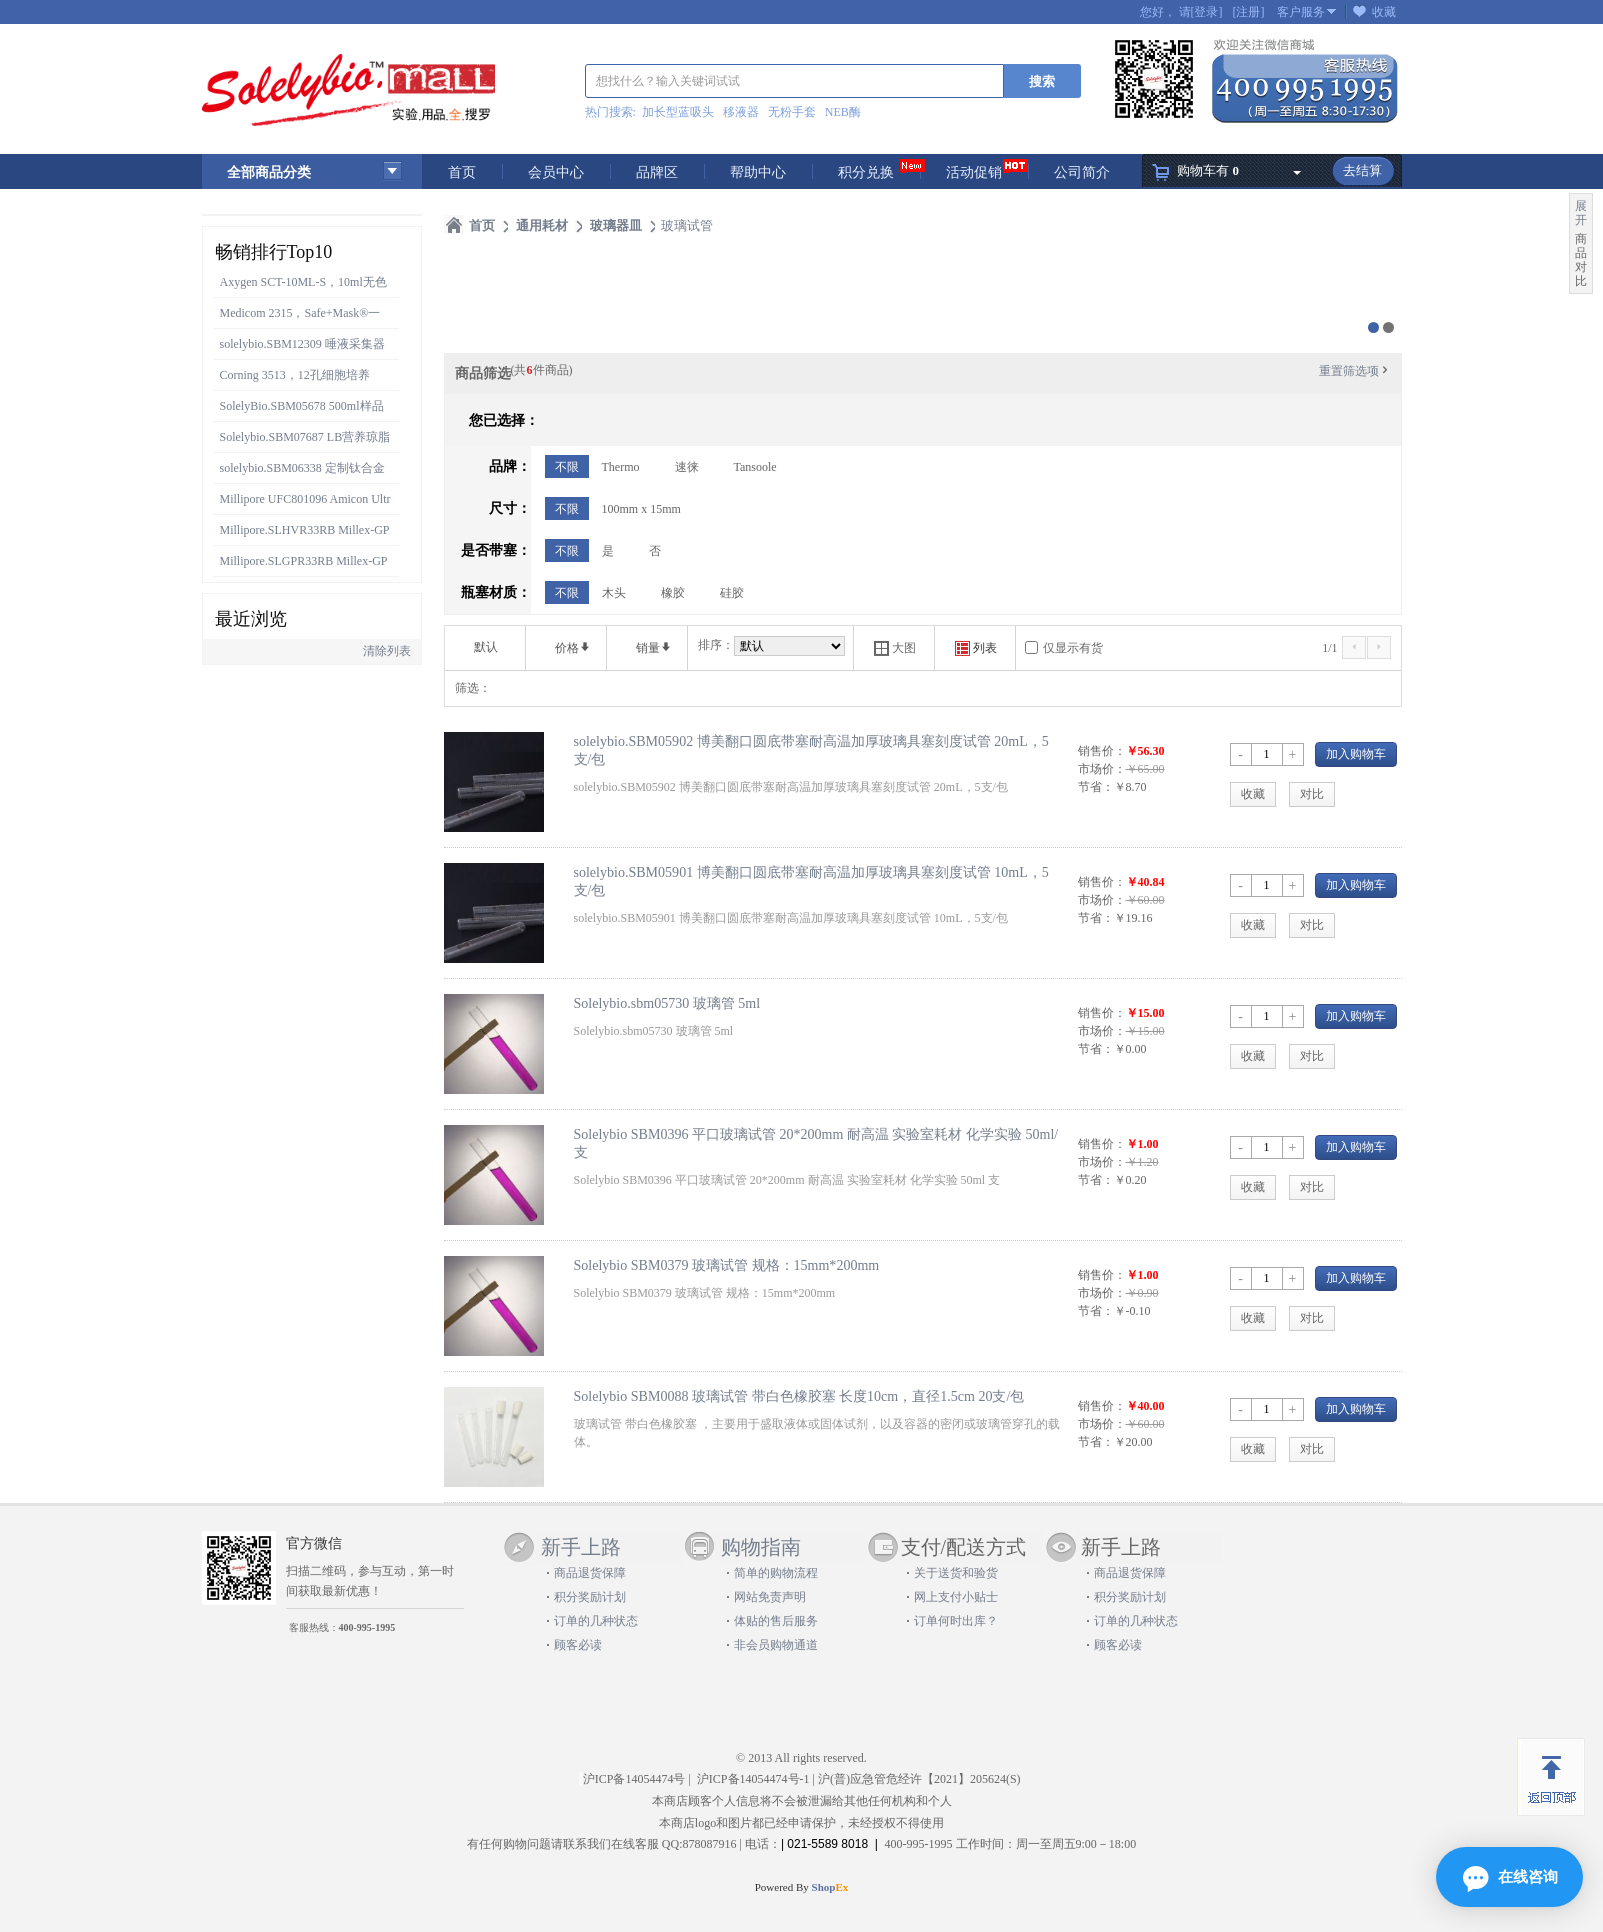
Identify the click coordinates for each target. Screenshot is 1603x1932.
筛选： (473, 688)
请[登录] (1201, 12)
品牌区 (657, 172)
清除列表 (387, 651)
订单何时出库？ (956, 1621)
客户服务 (1301, 12)
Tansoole (755, 467)
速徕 (687, 467)
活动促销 (974, 172)
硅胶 (732, 593)
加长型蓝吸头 (678, 112)
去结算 (1362, 170)
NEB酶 (843, 112)
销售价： (1102, 751)
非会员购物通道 (776, 1645)
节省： (1096, 787)
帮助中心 (758, 172)
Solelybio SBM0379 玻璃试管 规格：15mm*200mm (727, 1265)
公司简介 (1082, 172)
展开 (1581, 213)
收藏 (1384, 12)
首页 (462, 172)
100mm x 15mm (641, 509)
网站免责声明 (770, 1597)
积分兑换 (866, 172)
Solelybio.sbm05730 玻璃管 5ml (667, 1003)
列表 (976, 648)
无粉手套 (792, 112)
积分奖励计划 (590, 1597)
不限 (567, 467)
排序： (716, 645)
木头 (614, 593)
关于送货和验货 (956, 1573)
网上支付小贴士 (956, 1597)
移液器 (741, 112)
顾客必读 (578, 1645)
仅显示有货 (1073, 648)
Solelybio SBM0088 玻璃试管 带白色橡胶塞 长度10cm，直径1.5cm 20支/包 (799, 1396)
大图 (895, 648)
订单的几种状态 (596, 1621)
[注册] (1249, 12)
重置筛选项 (1355, 371)
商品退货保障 (590, 1573)
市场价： (1102, 769)
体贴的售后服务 (776, 1621)
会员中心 (556, 172)
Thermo (621, 467)
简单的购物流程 (776, 1573)
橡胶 (673, 593)
